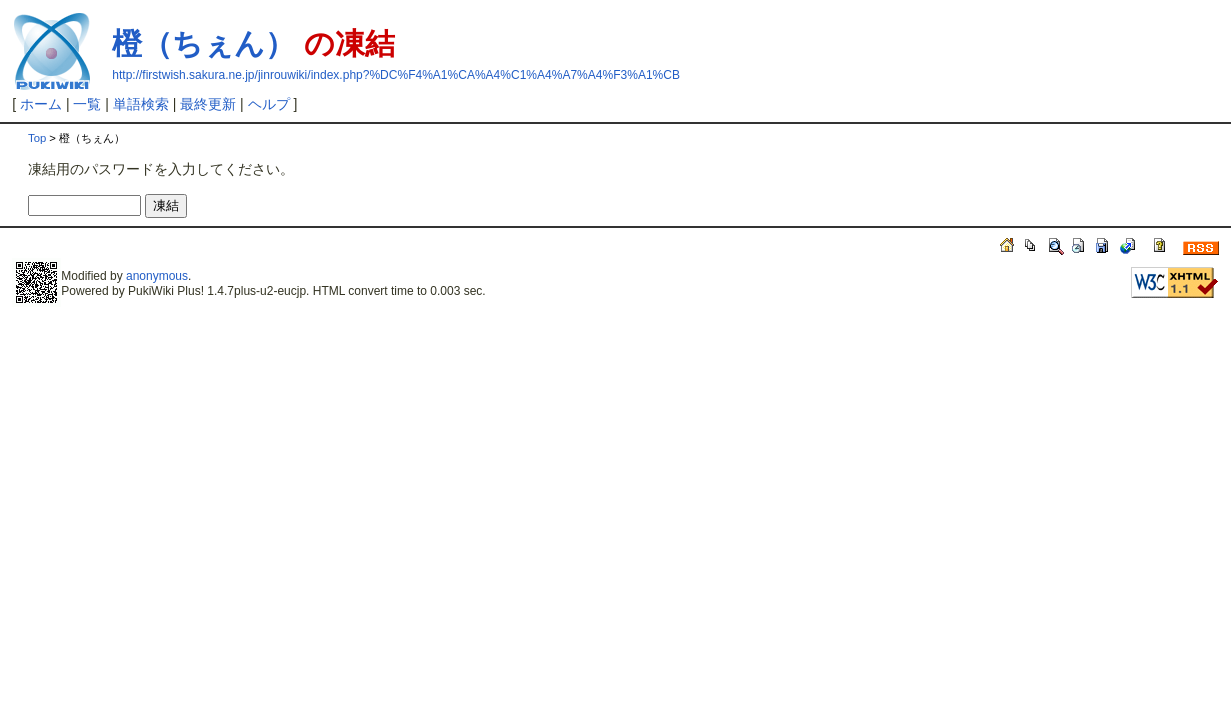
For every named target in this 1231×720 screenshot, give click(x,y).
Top (37, 138)
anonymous (157, 276)
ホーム (41, 104)
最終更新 (208, 104)
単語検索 (141, 104)
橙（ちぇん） (203, 43)
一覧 (87, 104)
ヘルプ (269, 104)
